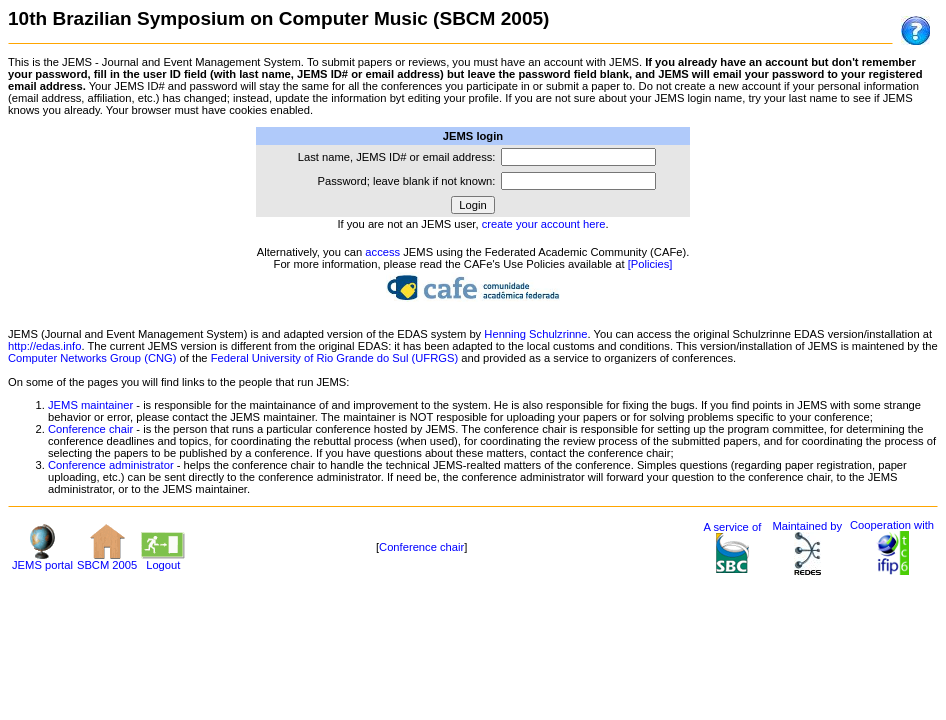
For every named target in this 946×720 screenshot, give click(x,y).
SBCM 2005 (107, 560)
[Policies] (650, 264)
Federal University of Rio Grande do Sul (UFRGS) (334, 358)
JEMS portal (42, 560)
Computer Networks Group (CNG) (92, 358)
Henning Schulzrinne (535, 334)
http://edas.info (44, 346)
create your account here (544, 224)
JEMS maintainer (90, 405)
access (382, 252)
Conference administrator (111, 465)
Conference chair (90, 429)
